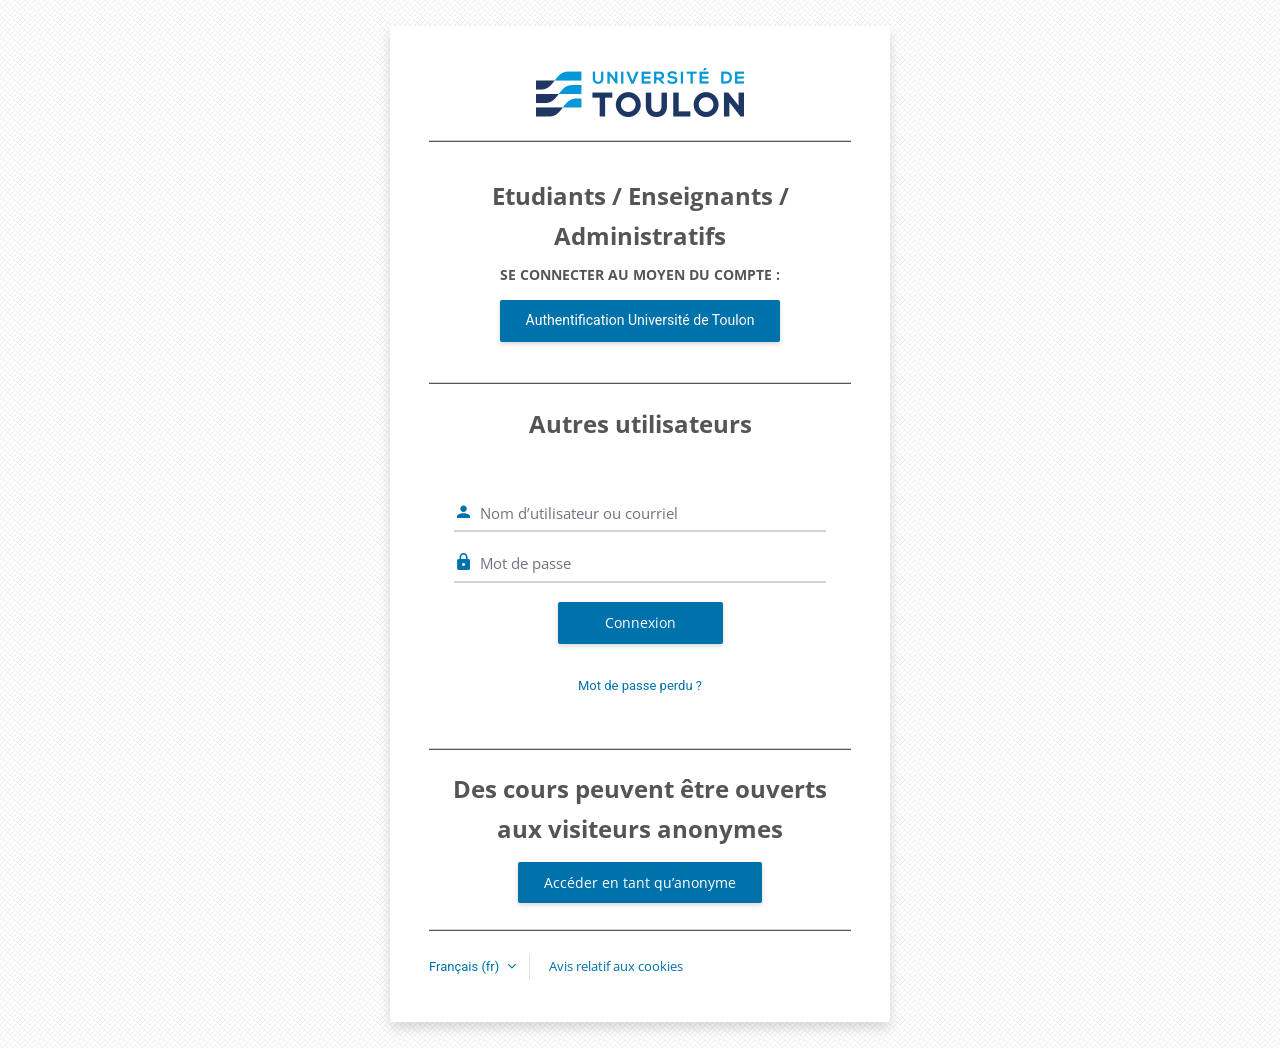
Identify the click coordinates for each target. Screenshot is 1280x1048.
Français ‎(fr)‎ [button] (466, 966)
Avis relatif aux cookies (616, 966)
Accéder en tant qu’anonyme (640, 882)
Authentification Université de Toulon (640, 320)
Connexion (640, 622)
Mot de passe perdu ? (640, 685)
